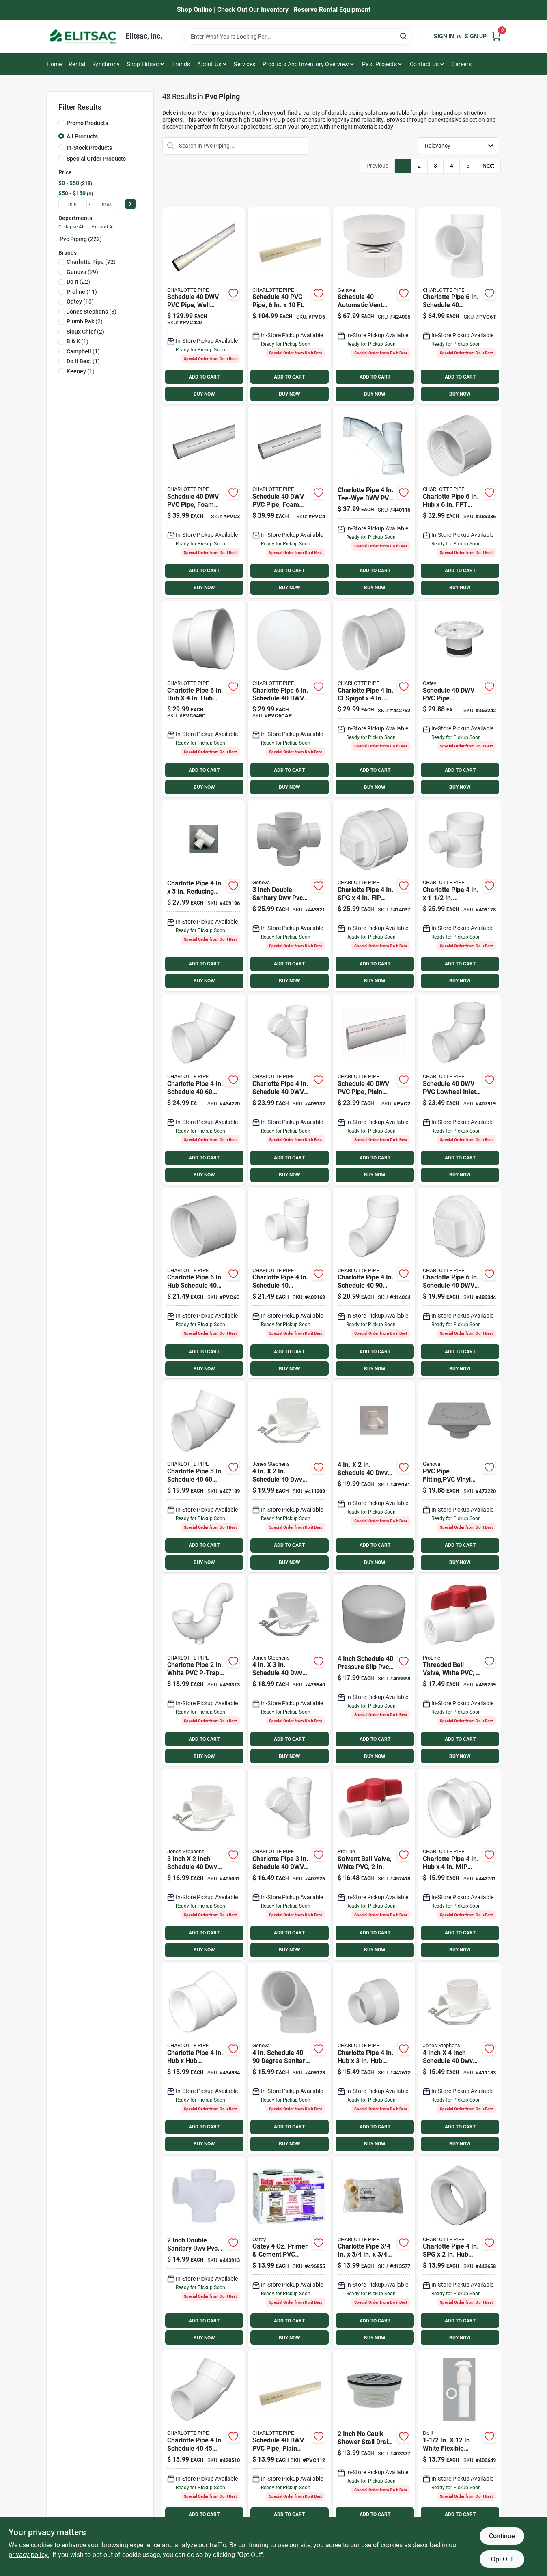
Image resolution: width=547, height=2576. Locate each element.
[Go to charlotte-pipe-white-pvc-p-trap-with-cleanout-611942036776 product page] (203, 1670)
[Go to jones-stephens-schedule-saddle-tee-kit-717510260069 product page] (289, 1670)
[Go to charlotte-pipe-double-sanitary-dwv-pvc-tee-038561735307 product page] (289, 895)
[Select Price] (130, 204)
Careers (461, 64)
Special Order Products (96, 159)
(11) (82, 292)
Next (488, 165)
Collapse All (71, 227)
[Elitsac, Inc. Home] (83, 36)
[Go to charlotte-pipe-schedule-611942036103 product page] (289, 1089)
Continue (502, 2536)
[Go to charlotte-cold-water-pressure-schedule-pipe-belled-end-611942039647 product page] (203, 305)
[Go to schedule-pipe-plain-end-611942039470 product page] (289, 2446)
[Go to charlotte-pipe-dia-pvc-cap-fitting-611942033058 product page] (289, 699)
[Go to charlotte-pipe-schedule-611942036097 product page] (289, 1864)
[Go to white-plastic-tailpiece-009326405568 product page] (459, 2446)
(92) (91, 261)
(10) (80, 301)
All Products (82, 136)
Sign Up (476, 36)
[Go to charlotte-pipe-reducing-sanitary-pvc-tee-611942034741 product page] (459, 895)
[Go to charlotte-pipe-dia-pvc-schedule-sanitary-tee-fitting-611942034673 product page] (459, 305)
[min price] (72, 204)
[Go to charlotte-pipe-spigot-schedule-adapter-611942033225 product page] (374, 699)
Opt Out (502, 2559)
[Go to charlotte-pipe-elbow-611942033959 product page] (203, 1089)
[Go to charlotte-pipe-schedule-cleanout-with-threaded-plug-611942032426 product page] (374, 895)
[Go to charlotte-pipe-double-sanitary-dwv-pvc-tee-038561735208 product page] (203, 2252)
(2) (85, 321)
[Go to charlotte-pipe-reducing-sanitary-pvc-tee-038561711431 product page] (203, 895)
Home (54, 64)
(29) (82, 272)
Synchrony (106, 64)
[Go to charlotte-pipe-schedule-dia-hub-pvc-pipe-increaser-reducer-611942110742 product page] (203, 699)
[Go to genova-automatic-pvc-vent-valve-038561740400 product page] (374, 305)
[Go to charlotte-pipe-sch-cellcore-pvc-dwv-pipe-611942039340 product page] (203, 502)
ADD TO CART (204, 377)
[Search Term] (297, 36)
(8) (91, 311)
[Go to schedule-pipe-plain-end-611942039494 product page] (374, 1089)
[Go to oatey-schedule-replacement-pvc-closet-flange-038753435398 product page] (459, 699)
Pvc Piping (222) (81, 239)
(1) (77, 341)
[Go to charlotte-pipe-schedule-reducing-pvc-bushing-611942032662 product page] (459, 2252)
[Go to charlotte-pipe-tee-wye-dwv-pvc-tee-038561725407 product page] (374, 502)
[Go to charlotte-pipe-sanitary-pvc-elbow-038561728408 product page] (289, 2058)
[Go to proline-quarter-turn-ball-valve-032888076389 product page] (374, 1864)
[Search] (404, 36)
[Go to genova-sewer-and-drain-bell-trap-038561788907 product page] (459, 1476)
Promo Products (87, 123)
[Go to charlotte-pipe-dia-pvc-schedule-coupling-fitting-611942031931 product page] (203, 1283)
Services (244, 64)
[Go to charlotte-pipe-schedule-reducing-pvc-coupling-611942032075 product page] (374, 2058)
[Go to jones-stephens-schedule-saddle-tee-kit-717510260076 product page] (459, 2058)
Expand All (103, 227)
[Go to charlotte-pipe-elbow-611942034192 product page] (203, 2058)
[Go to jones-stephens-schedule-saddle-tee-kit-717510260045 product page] (203, 1864)
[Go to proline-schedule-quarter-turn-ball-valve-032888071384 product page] (459, 1670)
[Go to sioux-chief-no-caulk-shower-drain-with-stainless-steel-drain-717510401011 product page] (374, 2446)
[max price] (107, 204)
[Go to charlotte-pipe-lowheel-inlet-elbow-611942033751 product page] (459, 1089)
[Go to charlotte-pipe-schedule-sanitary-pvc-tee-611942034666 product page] (289, 1283)
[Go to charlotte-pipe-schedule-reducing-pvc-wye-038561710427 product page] (374, 1476)
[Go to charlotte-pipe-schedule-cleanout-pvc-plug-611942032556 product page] (459, 1283)
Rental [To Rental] (77, 64)
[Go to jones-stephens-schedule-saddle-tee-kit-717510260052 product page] (289, 1476)
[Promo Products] (61, 122)
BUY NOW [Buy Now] (204, 394)
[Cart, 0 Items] (496, 36)
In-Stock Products (89, 148)
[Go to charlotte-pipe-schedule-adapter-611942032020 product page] (459, 502)
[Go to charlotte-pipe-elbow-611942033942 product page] (203, 1476)
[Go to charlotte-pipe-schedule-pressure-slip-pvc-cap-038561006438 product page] (374, 1670)
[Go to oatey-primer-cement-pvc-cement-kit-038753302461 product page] (289, 2252)
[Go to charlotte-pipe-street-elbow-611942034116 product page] (203, 2446)
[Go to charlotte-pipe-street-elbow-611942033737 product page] (374, 1283)
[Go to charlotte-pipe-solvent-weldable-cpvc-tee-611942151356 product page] (374, 2252)
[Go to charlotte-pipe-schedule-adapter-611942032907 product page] (459, 1864)
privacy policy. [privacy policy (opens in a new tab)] (29, 2555)
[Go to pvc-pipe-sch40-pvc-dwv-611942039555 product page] (289, 305)
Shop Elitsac (143, 64)
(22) (78, 281)
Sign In (444, 36)
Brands (180, 64)
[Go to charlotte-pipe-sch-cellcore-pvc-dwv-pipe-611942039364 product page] (289, 502)
